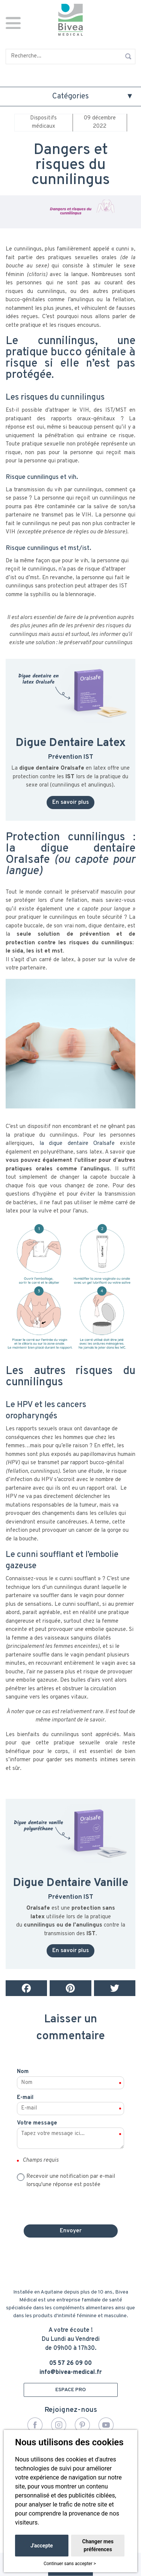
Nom (23, 2071)
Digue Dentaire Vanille (70, 1883)
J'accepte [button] (41, 2546)
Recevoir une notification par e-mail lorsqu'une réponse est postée (70, 2181)
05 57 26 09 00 (70, 2363)
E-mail (25, 2097)
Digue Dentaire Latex (71, 743)
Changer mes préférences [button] (98, 2545)
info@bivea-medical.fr (70, 2372)
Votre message (37, 2123)
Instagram (58, 2425)
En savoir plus (70, 802)
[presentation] (71, 2204)
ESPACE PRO (70, 2390)
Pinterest (82, 2425)
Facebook (34, 2425)
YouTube (106, 2425)
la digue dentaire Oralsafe (77, 1143)
